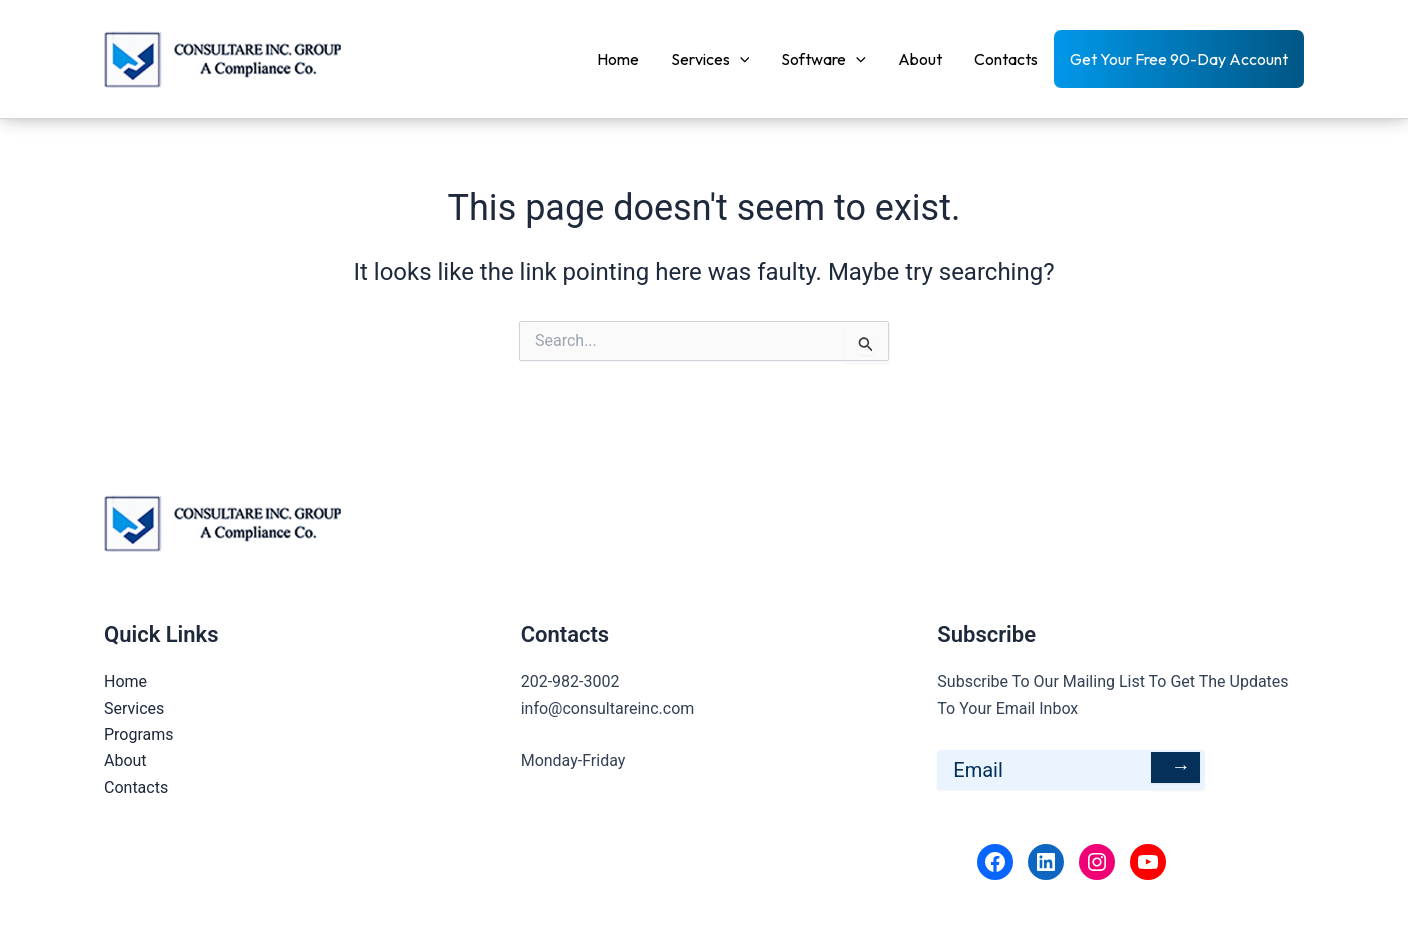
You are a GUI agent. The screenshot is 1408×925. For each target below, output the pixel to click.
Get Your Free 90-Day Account (1179, 59)
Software (823, 59)
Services (710, 59)
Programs (139, 734)
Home (618, 59)
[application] (740, 59)
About (920, 59)
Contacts (1006, 59)
